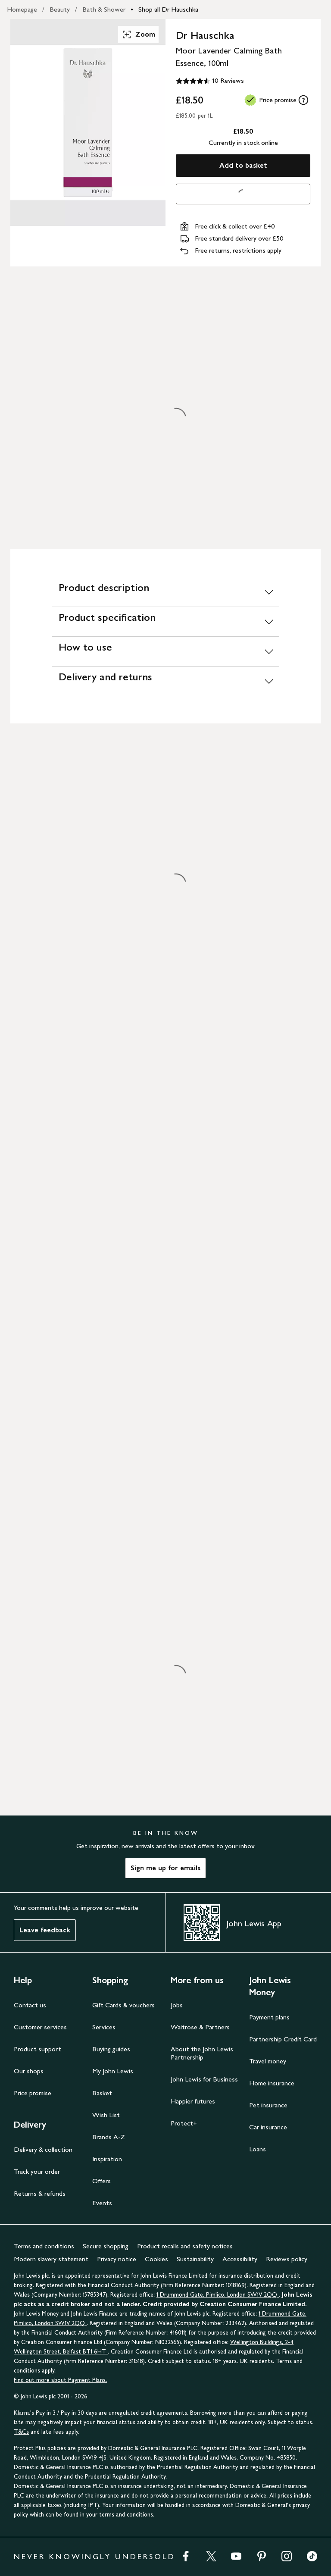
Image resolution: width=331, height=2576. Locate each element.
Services (104, 2027)
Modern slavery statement (51, 2259)
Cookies (156, 2259)
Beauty (60, 9)
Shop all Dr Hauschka (168, 9)
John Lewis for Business (204, 2079)
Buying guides (111, 2049)
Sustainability (195, 2259)
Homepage (22, 9)
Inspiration (107, 2159)
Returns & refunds (40, 2193)
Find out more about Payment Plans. (60, 2380)
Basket (102, 2093)
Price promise (32, 2093)
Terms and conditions (44, 2246)
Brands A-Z (108, 2137)
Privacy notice (116, 2259)
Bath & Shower (103, 9)
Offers (101, 2181)
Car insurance (268, 2127)
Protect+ (184, 2123)
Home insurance (271, 2083)
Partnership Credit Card (283, 2039)
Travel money (267, 2061)
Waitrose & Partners (200, 2027)
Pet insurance (268, 2105)
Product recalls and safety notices (185, 2246)
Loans (257, 2149)
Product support (37, 2049)
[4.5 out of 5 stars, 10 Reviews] (210, 81)
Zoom (138, 34)
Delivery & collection (43, 2149)
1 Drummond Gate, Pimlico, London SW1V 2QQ (217, 2294)
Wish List (106, 2115)
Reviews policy (286, 2259)
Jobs (177, 2005)
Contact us (30, 2005)
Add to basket (243, 165)
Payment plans (269, 2017)
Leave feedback (44, 1930)
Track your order (37, 2171)
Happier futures (193, 2101)
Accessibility (239, 2259)
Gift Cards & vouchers (123, 2005)
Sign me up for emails (165, 1868)
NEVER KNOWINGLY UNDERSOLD (94, 2556)
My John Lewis (112, 2071)
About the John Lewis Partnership (202, 2053)
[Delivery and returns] (165, 681)
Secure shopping (105, 2246)
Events (102, 2203)
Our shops (29, 2071)
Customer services (40, 2027)
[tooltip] (303, 100)
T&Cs (21, 2431)
